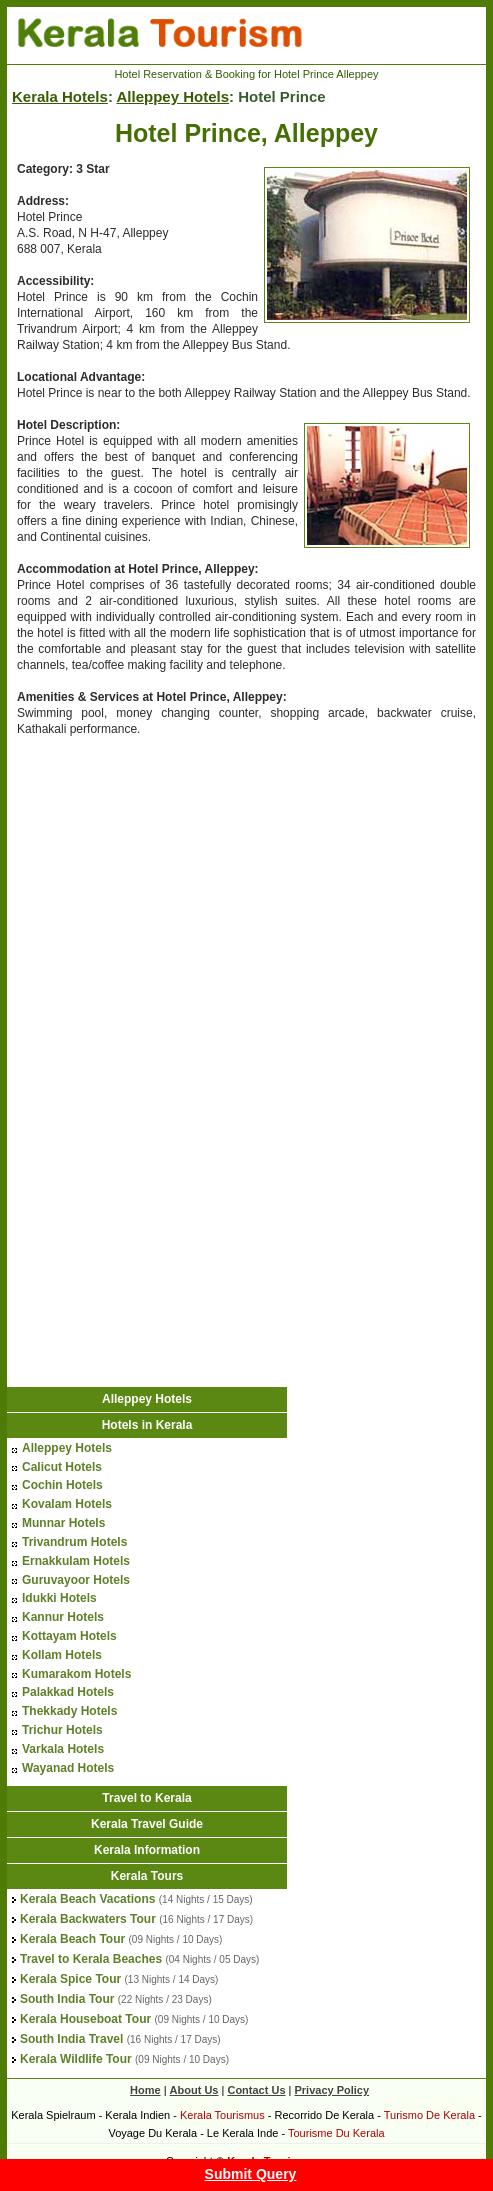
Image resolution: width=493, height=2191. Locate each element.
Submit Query (251, 2174)
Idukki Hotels (59, 1598)
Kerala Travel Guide (147, 1824)
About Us (194, 2090)
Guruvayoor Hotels (76, 1580)
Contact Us (256, 2090)
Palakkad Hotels (68, 1692)
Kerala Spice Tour (70, 1979)
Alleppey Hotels (172, 96)
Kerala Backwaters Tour (88, 1919)
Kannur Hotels (63, 1617)
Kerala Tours (147, 1876)
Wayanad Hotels (68, 1768)
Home (145, 2090)
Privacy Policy (331, 2090)
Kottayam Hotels (69, 1636)
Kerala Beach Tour (72, 1939)
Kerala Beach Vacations (87, 1899)
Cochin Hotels (62, 1485)
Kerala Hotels (60, 96)
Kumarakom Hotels (76, 1674)
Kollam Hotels (62, 1655)
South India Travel (71, 2039)
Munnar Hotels (63, 1523)
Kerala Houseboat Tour (85, 2019)
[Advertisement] (175, 899)
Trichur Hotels (62, 1730)
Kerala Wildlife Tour (76, 2059)
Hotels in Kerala (147, 1425)
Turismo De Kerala (429, 2115)
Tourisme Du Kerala (336, 2133)
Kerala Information (147, 1850)
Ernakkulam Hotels (76, 1561)
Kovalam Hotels (67, 1504)
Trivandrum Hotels (74, 1542)
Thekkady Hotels (69, 1711)
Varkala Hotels (63, 1749)
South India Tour (67, 1999)
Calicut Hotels (62, 1467)
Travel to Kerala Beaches (91, 1959)
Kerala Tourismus (222, 2115)
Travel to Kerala (146, 1798)
